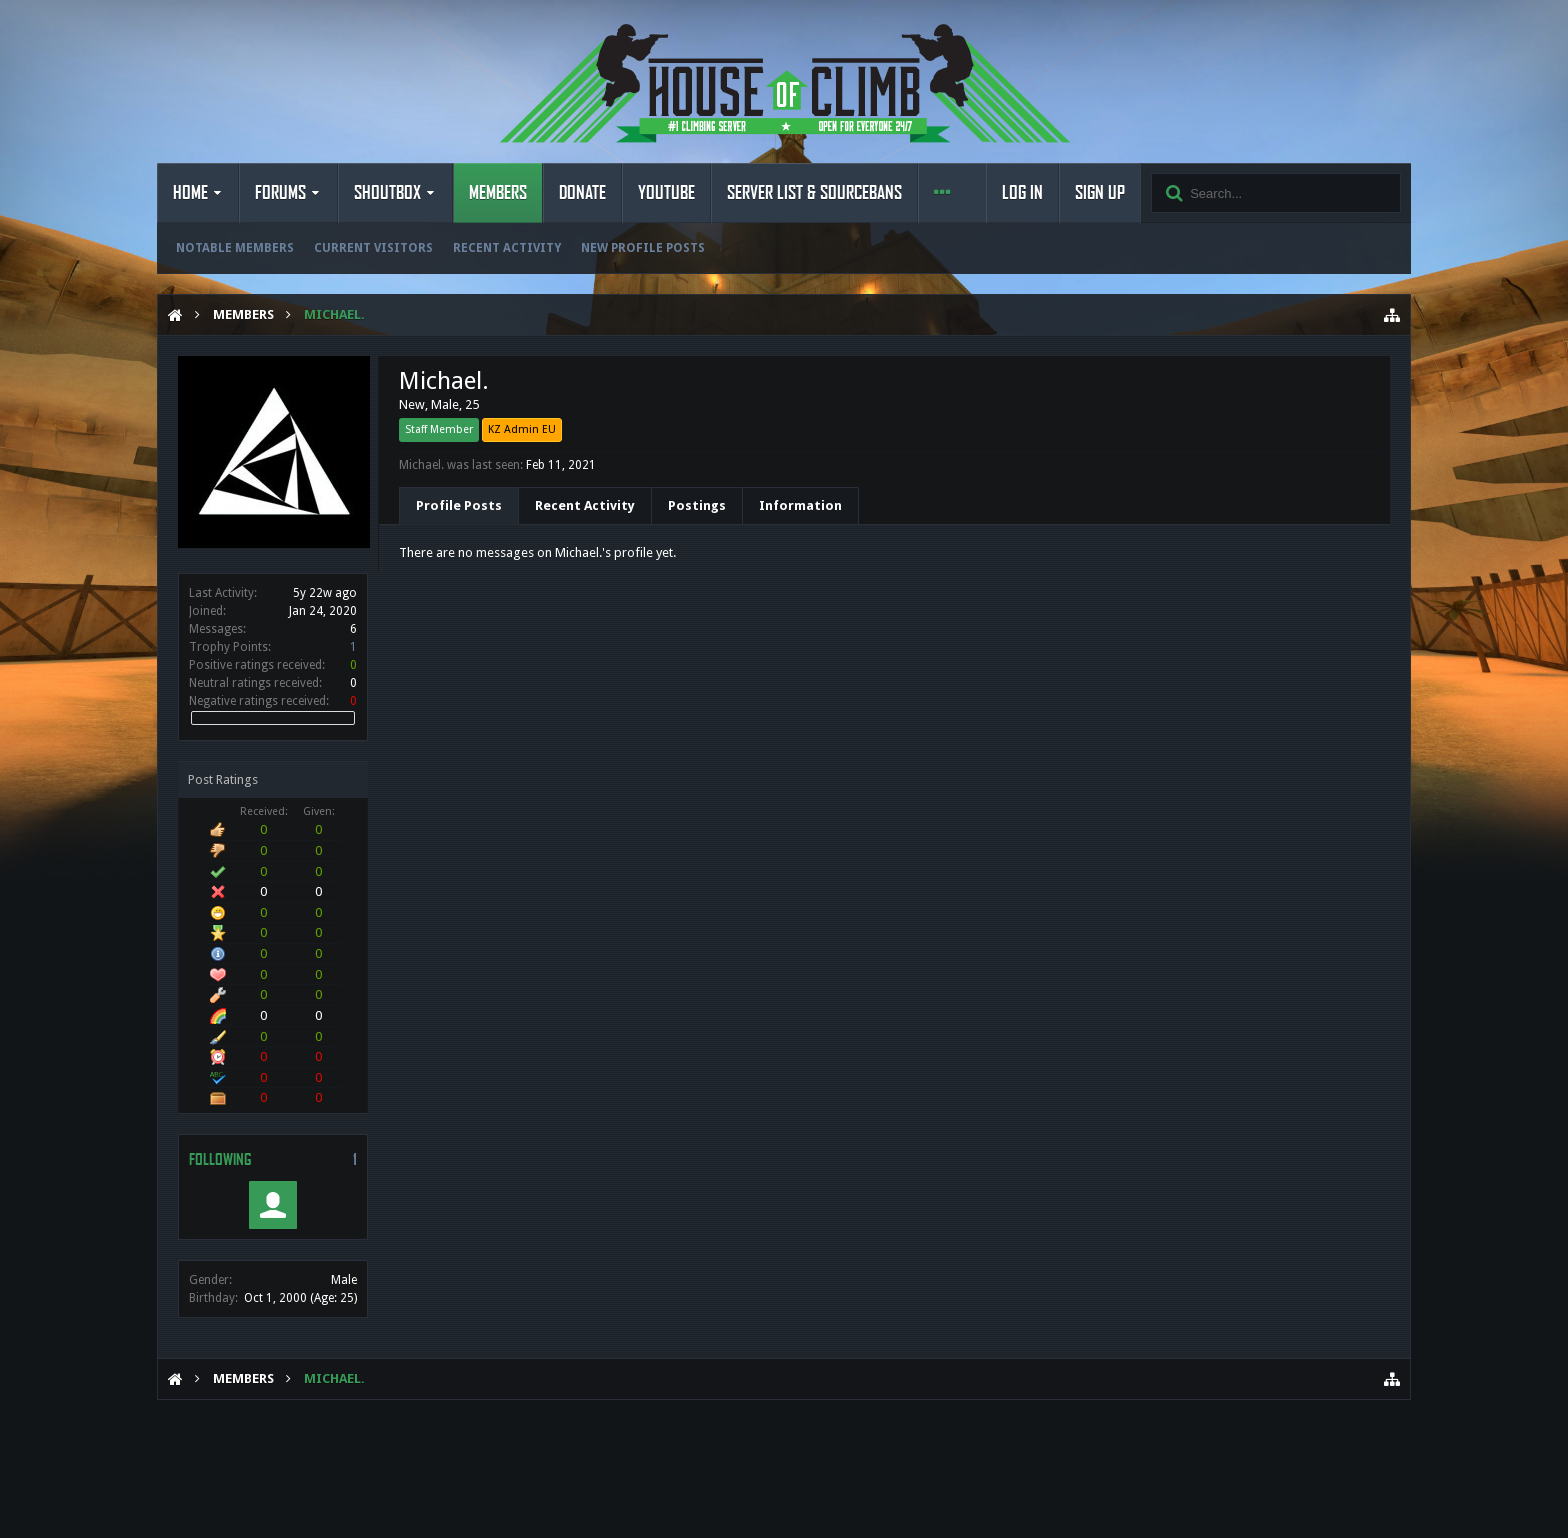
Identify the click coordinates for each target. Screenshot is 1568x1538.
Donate (582, 193)
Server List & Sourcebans (814, 193)
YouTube (666, 193)
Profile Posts (459, 505)
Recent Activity (507, 248)
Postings (697, 505)
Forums (280, 193)
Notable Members (235, 248)
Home (190, 193)
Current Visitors (373, 248)
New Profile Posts (643, 248)
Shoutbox (387, 193)
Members (498, 193)
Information (800, 505)
